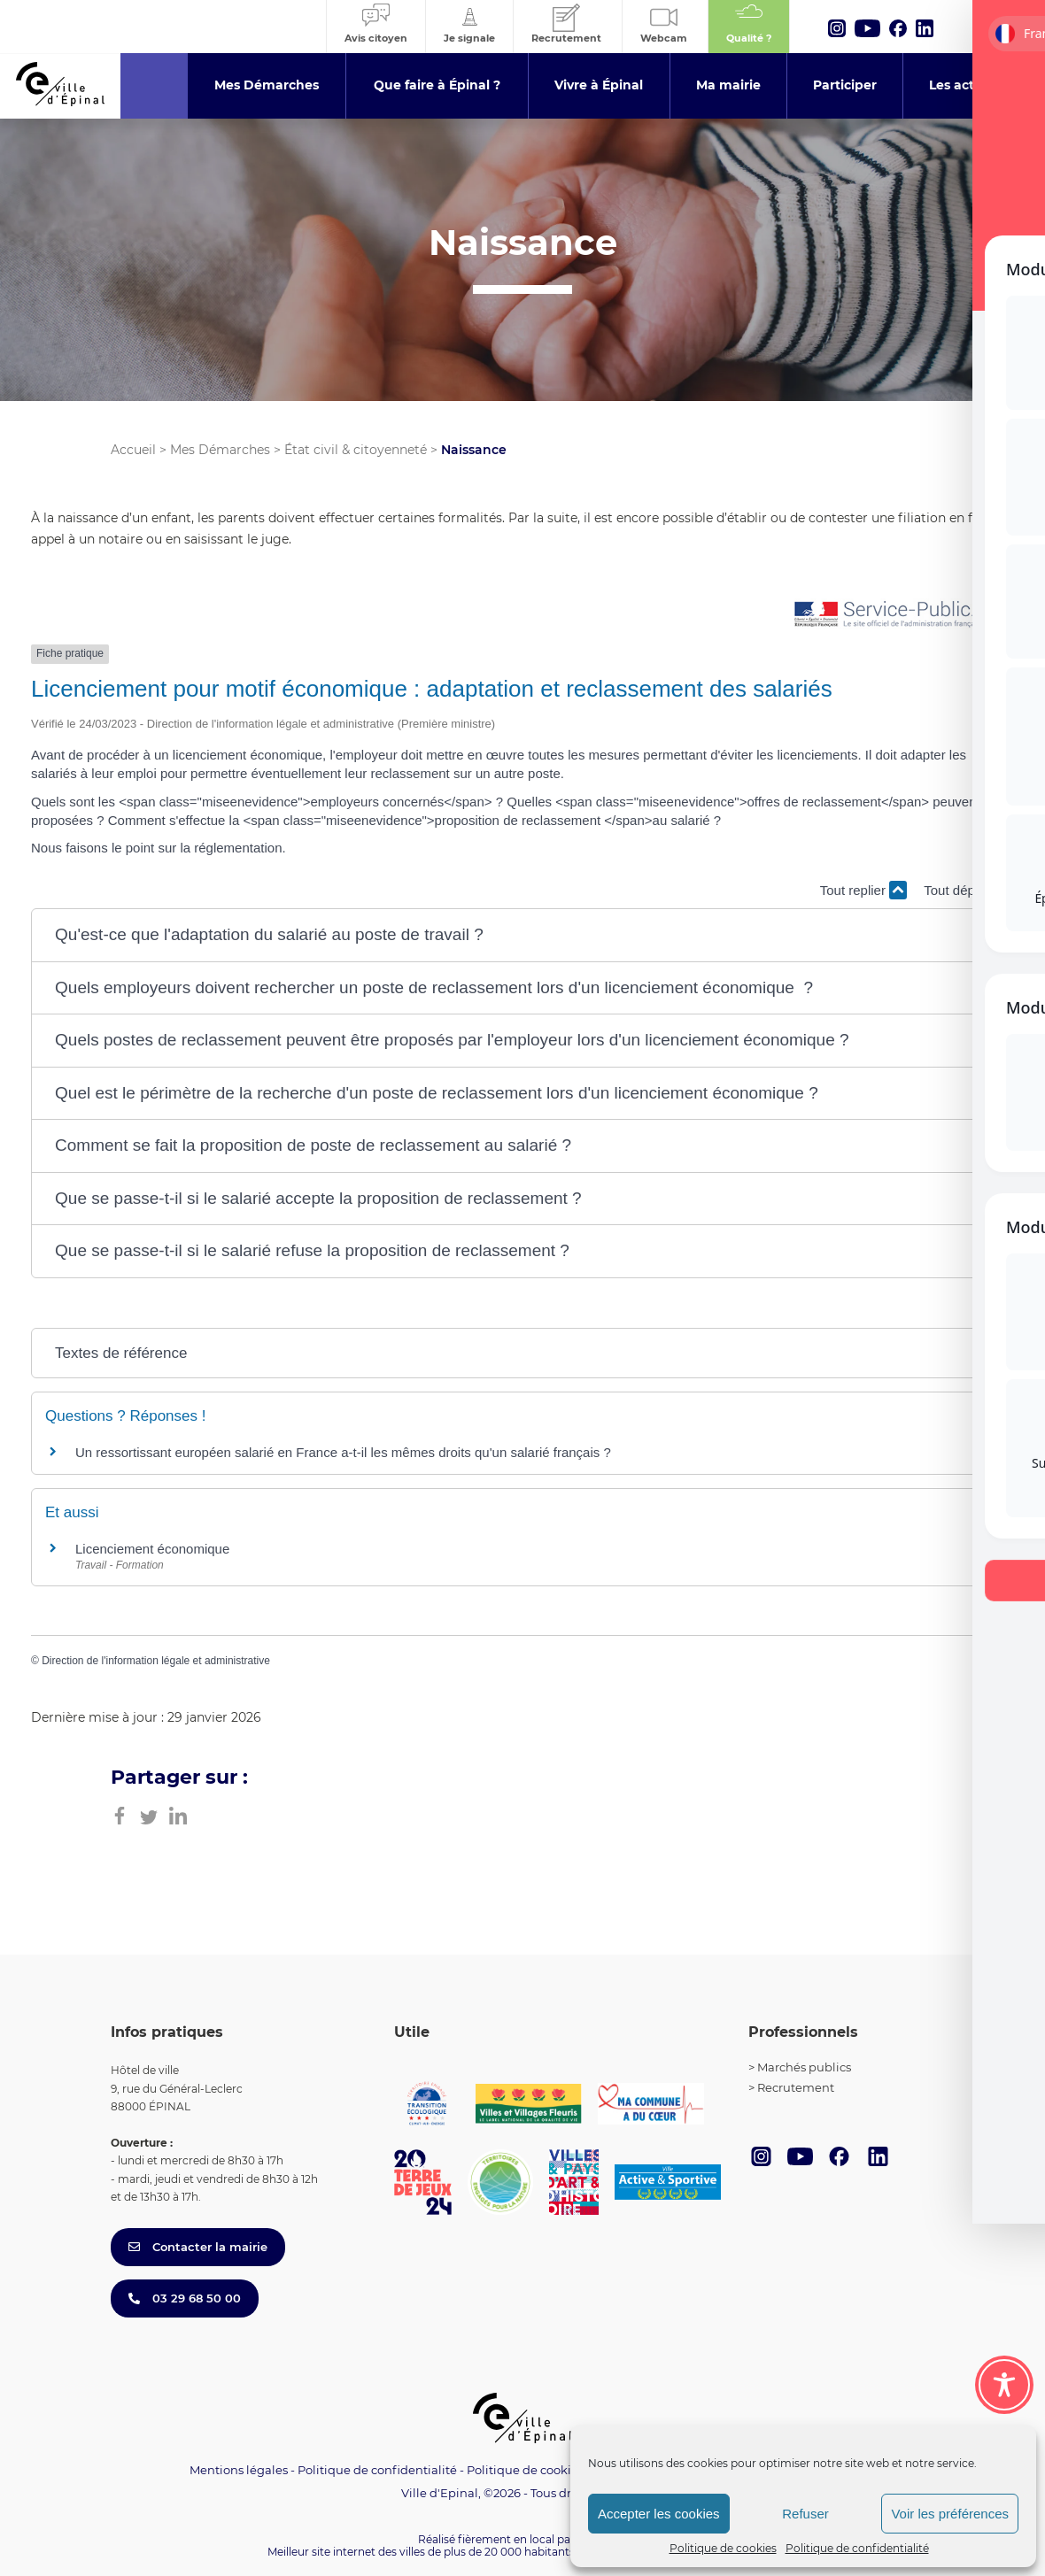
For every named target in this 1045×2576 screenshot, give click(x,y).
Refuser (805, 2513)
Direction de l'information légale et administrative (156, 1660)
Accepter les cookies (659, 2513)
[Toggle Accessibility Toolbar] (1004, 2384)
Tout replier (863, 890)
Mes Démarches (220, 450)
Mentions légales (239, 2470)
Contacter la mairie (197, 2247)
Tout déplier (969, 890)
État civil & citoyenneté (355, 450)
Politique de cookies (723, 2548)
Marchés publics (804, 2067)
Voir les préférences (950, 2513)
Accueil (133, 450)
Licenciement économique (152, 1548)
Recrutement (795, 2087)
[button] (522, 935)
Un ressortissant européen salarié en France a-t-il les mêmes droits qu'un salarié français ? (343, 1452)
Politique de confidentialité (857, 2548)
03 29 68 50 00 (184, 2298)
